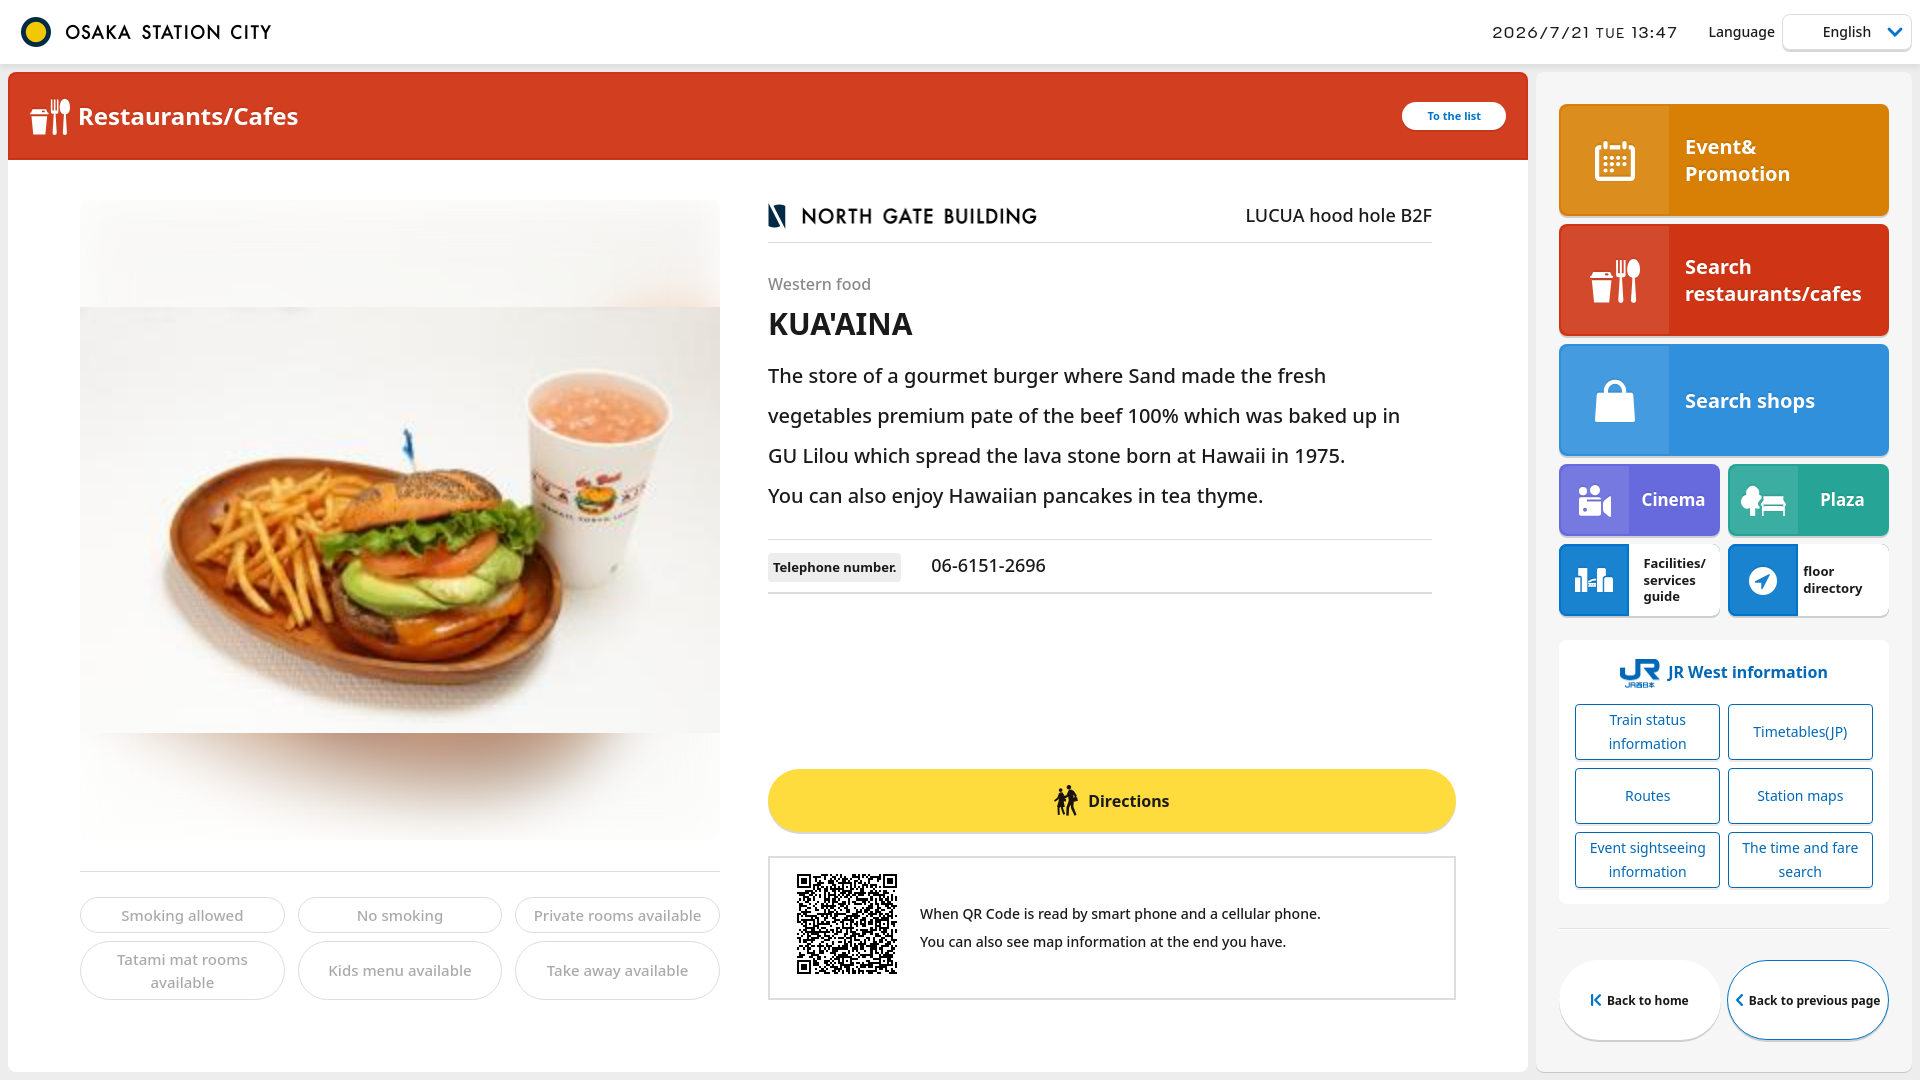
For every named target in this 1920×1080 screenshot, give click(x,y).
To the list (1454, 115)
